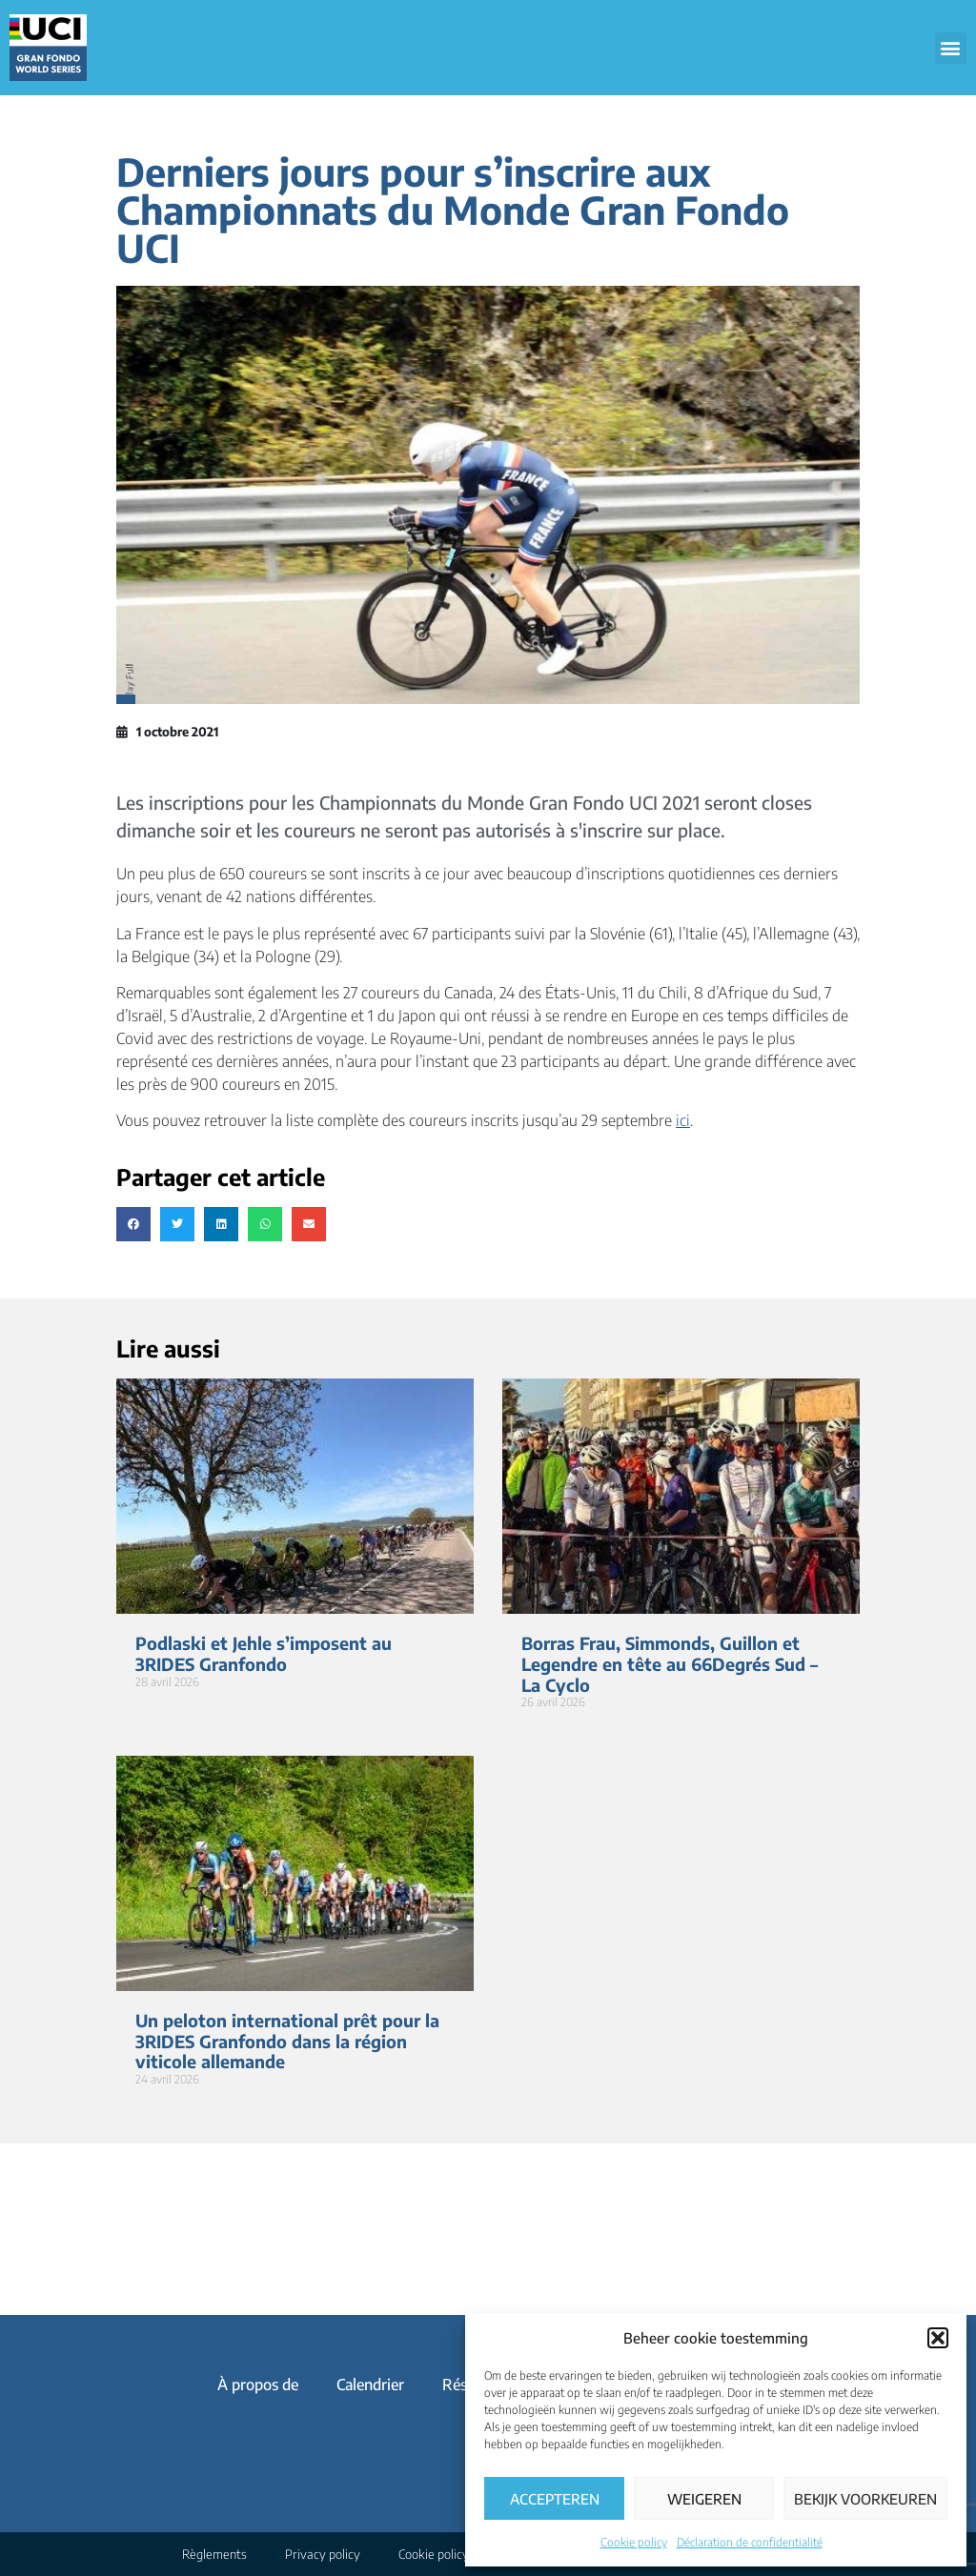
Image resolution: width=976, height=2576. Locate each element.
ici (683, 1120)
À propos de (257, 2384)
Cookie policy (633, 2542)
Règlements (214, 2554)
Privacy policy (322, 2554)
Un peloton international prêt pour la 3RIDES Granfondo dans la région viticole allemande (287, 2040)
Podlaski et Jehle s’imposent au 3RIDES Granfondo (263, 1653)
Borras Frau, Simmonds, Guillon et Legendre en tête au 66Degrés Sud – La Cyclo (669, 1663)
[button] (937, 2337)
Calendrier (370, 2384)
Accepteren (555, 2498)
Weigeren (704, 2498)
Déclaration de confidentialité (750, 2542)
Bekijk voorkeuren (865, 2498)
